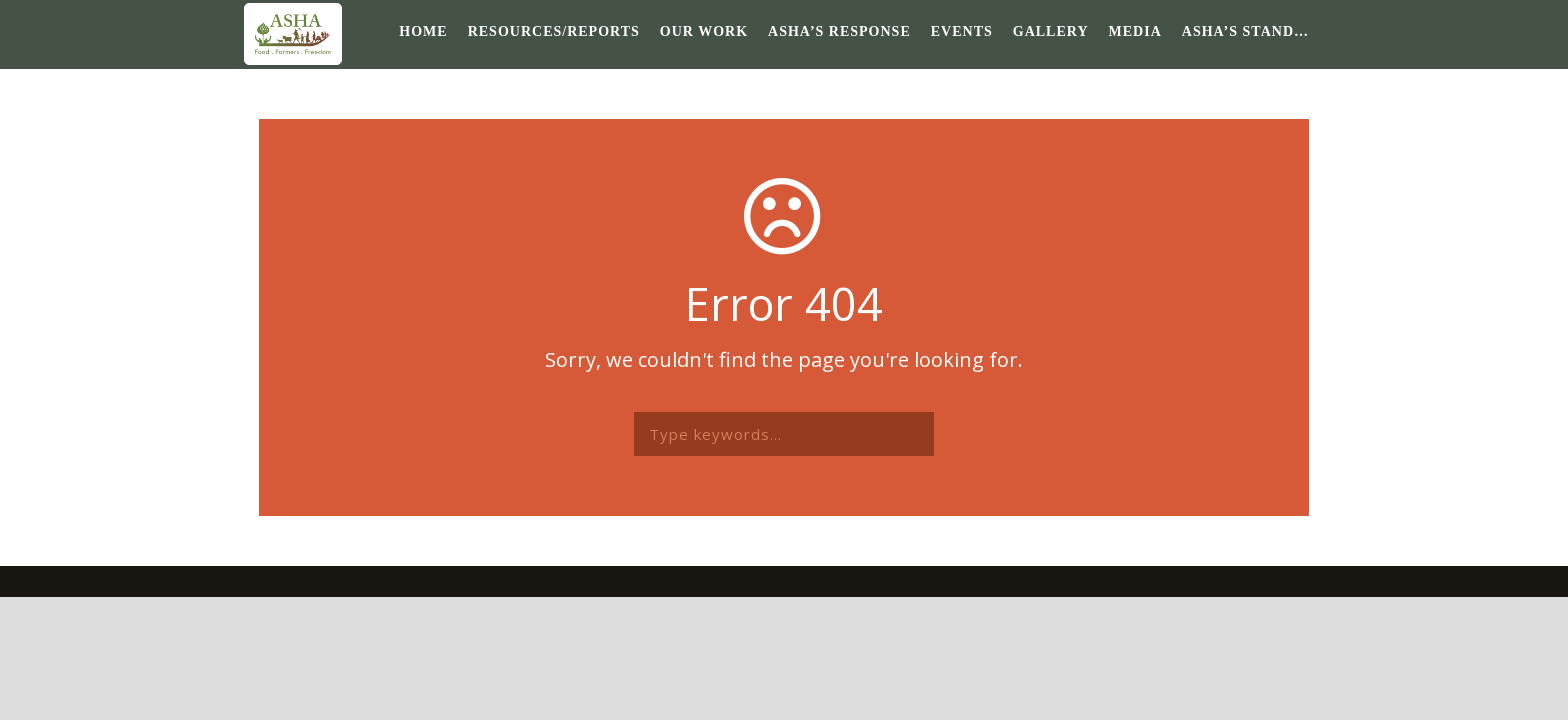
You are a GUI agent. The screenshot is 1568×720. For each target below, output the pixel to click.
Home (423, 31)
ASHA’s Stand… (1245, 31)
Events (962, 31)
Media (1135, 31)
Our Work (704, 31)
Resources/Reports (554, 31)
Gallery (1051, 31)
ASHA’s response (839, 31)
